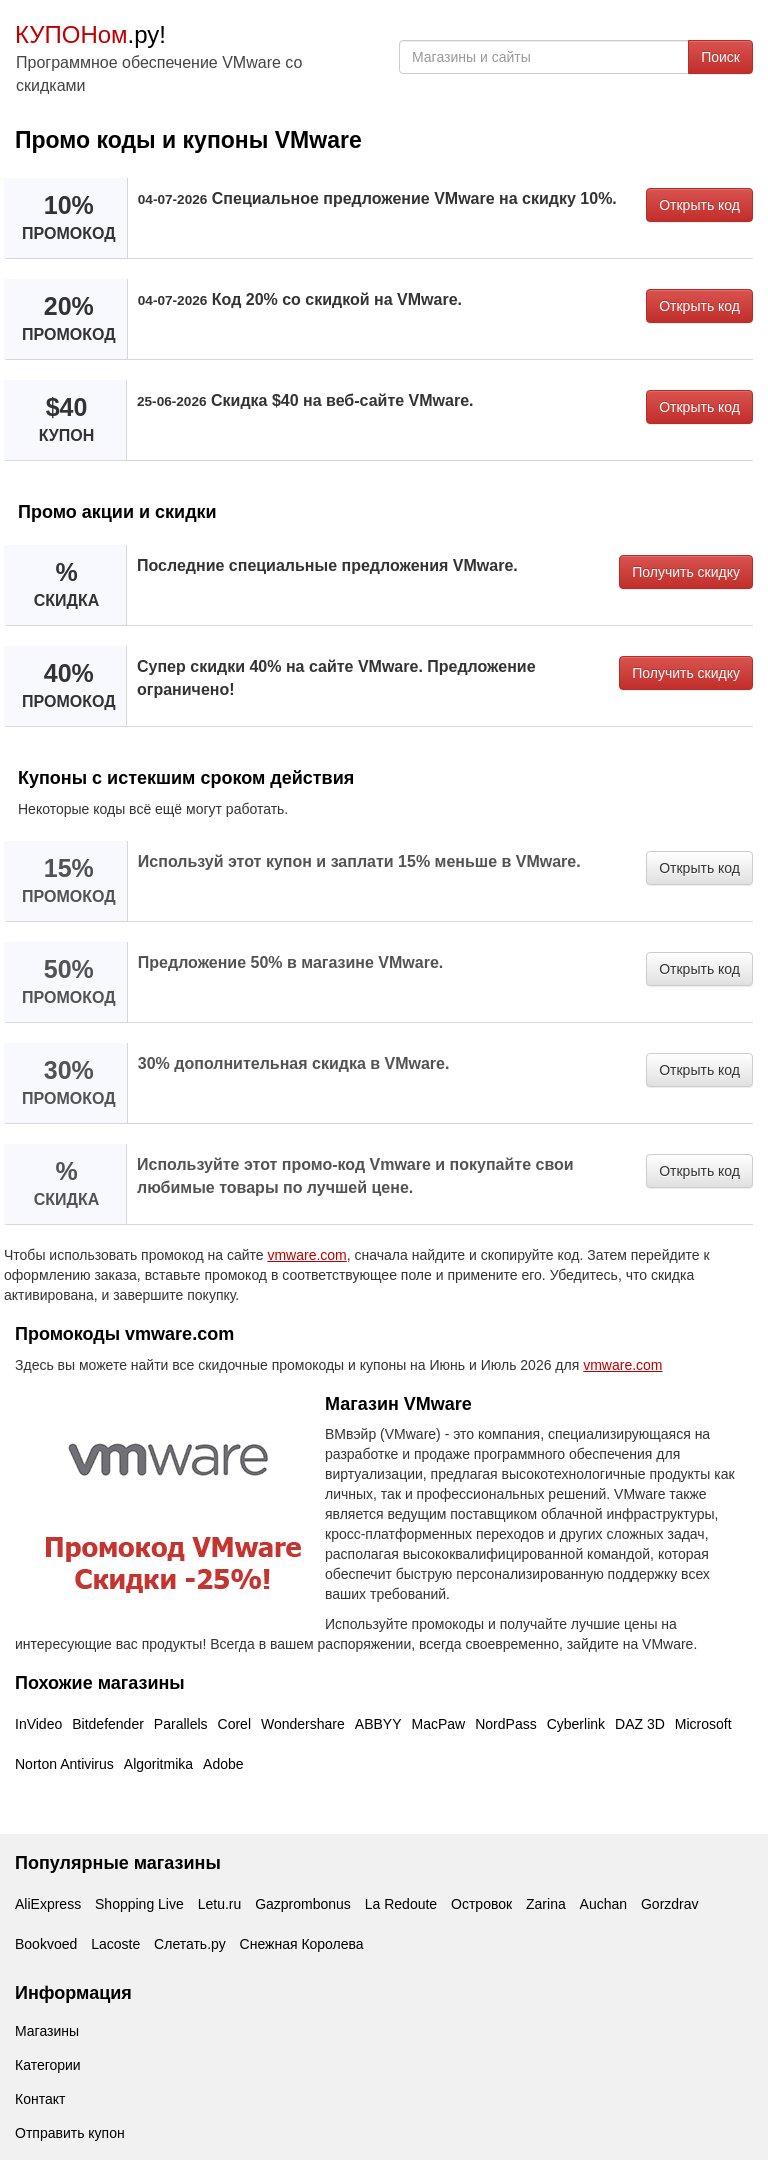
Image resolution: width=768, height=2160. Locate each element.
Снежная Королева (302, 1944)
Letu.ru (220, 1904)
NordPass (505, 1724)
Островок (481, 1904)
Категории (48, 2065)
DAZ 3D (640, 1724)
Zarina (546, 1904)
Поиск (720, 57)
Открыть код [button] (699, 205)
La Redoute (401, 1904)
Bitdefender (108, 1724)
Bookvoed (46, 1944)
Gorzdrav (670, 1904)
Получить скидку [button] (686, 572)
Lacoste (115, 1944)
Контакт (40, 2099)
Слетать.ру (190, 1944)
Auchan (603, 1904)
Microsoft (703, 1724)
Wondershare (303, 1724)
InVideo (38, 1724)
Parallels (181, 1724)
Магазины (47, 2031)
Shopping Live (139, 1904)
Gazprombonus (303, 1904)
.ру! (90, 34)
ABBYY (378, 1724)
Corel (234, 1724)
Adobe (223, 1764)
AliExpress (48, 1904)
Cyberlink (576, 1724)
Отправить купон (70, 2133)
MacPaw (439, 1724)
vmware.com (306, 1255)
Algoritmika (158, 1764)
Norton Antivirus (64, 1764)
